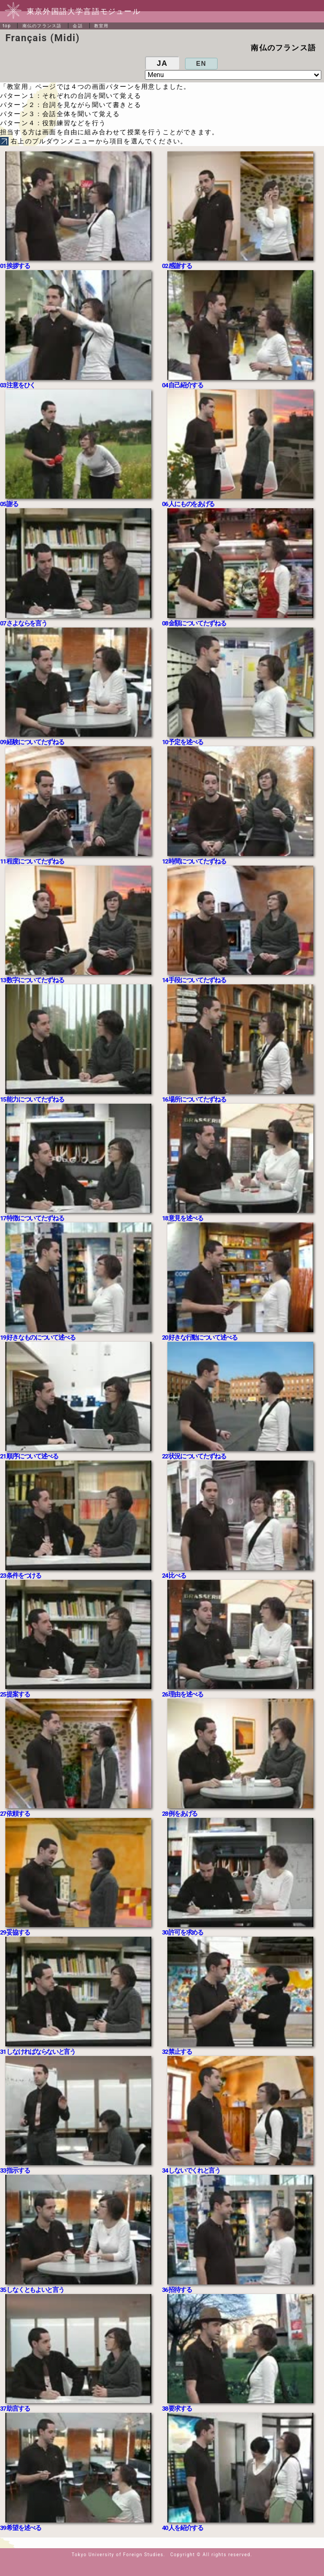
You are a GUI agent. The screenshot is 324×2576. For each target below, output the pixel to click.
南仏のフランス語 (42, 25)
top (7, 25)
